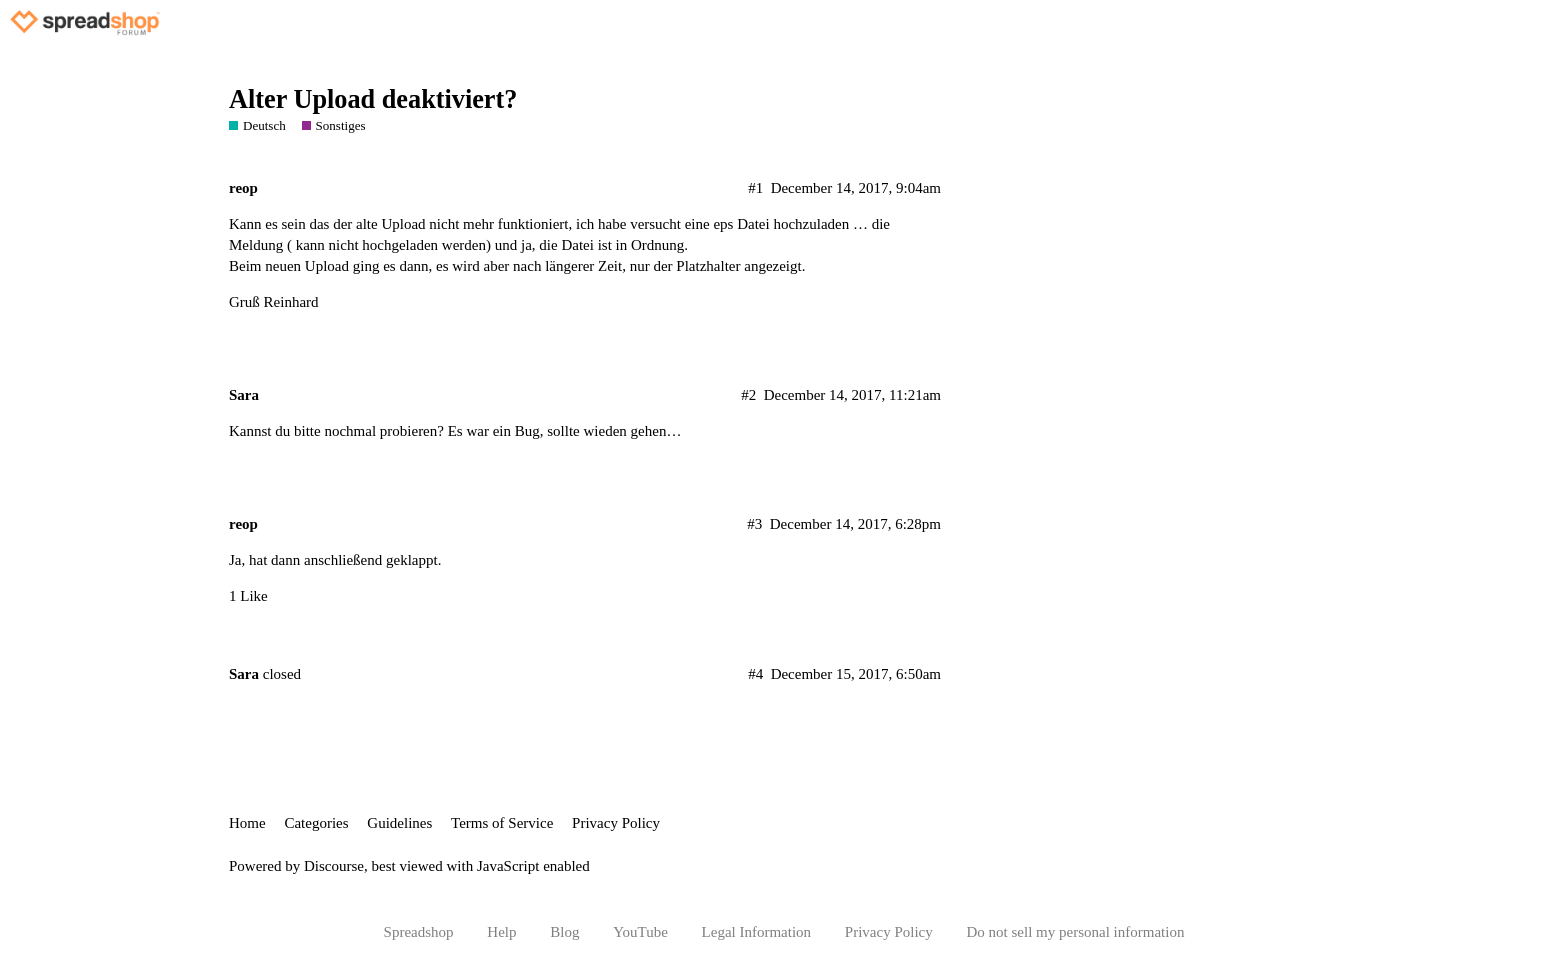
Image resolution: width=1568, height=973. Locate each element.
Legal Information (757, 932)
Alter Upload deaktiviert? (373, 99)
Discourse (334, 866)
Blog (564, 932)
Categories (316, 823)
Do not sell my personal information (1076, 932)
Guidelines (399, 823)
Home (247, 823)
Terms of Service (502, 823)
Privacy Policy (616, 823)
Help (501, 932)
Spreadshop (419, 932)
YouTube (640, 932)
